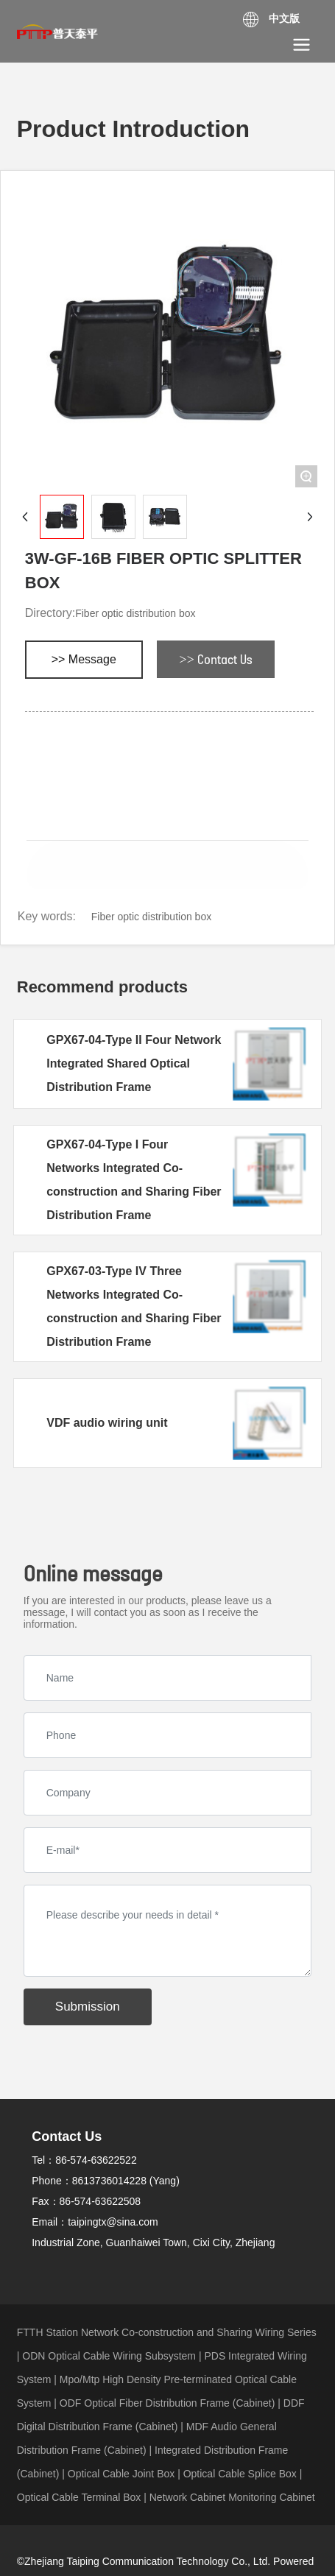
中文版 (284, 18)
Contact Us (67, 2136)
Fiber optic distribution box (135, 613)
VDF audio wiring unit (106, 1422)
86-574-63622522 (96, 2160)
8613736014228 (109, 2181)
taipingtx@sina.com (113, 2222)
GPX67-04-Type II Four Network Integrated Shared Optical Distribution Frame (133, 1063)
